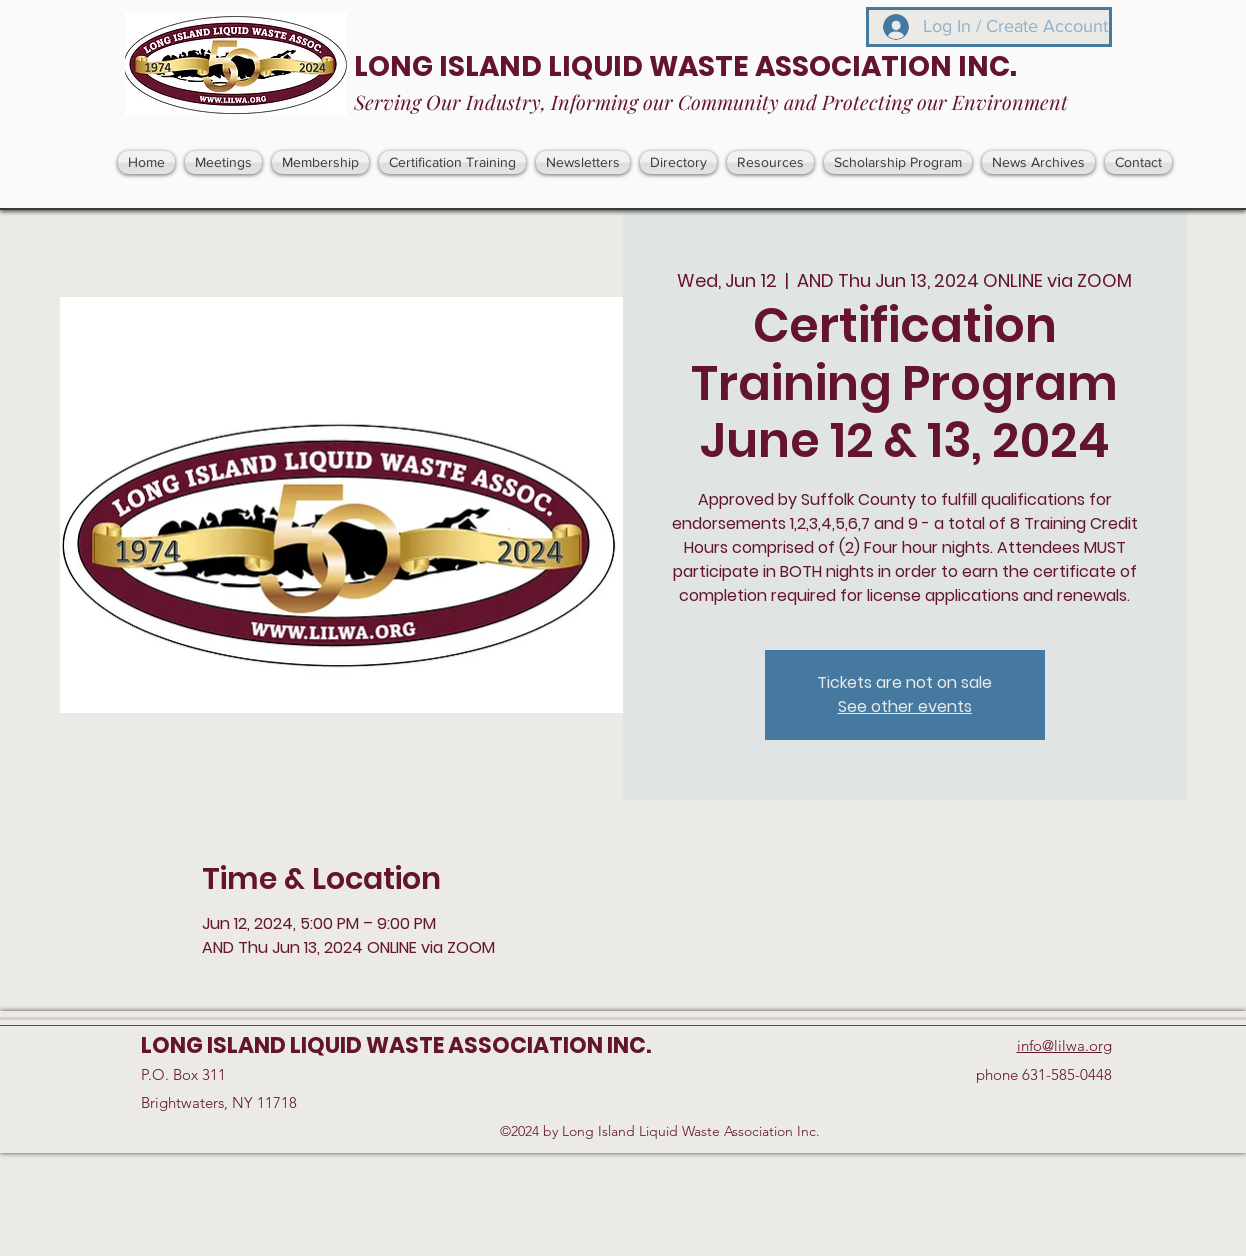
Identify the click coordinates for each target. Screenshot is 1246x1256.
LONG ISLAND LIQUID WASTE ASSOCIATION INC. (685, 66)
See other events (905, 706)
